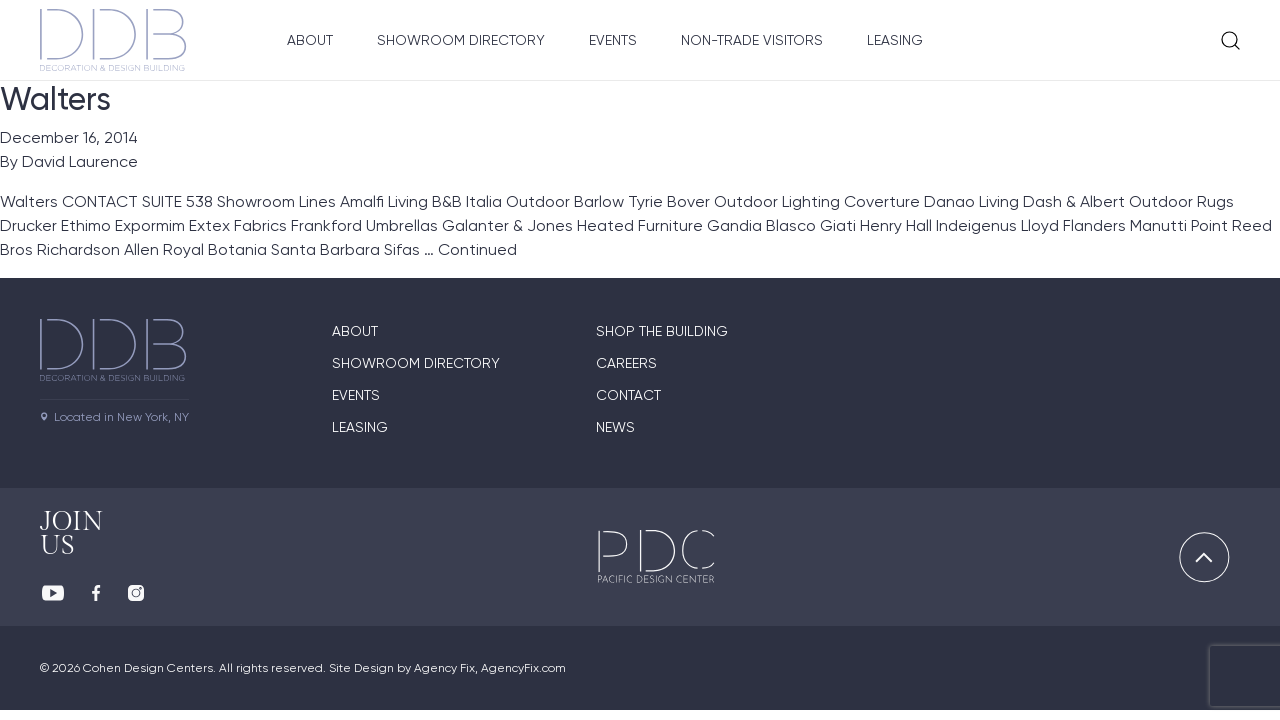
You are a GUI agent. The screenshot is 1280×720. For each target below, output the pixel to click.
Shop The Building (662, 331)
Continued (477, 249)
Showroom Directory (461, 40)
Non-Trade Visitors (752, 40)
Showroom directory (416, 363)
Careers (626, 363)
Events (613, 40)
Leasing (895, 40)
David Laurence (80, 161)
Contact (628, 395)
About (310, 40)
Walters (55, 99)
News (615, 427)
